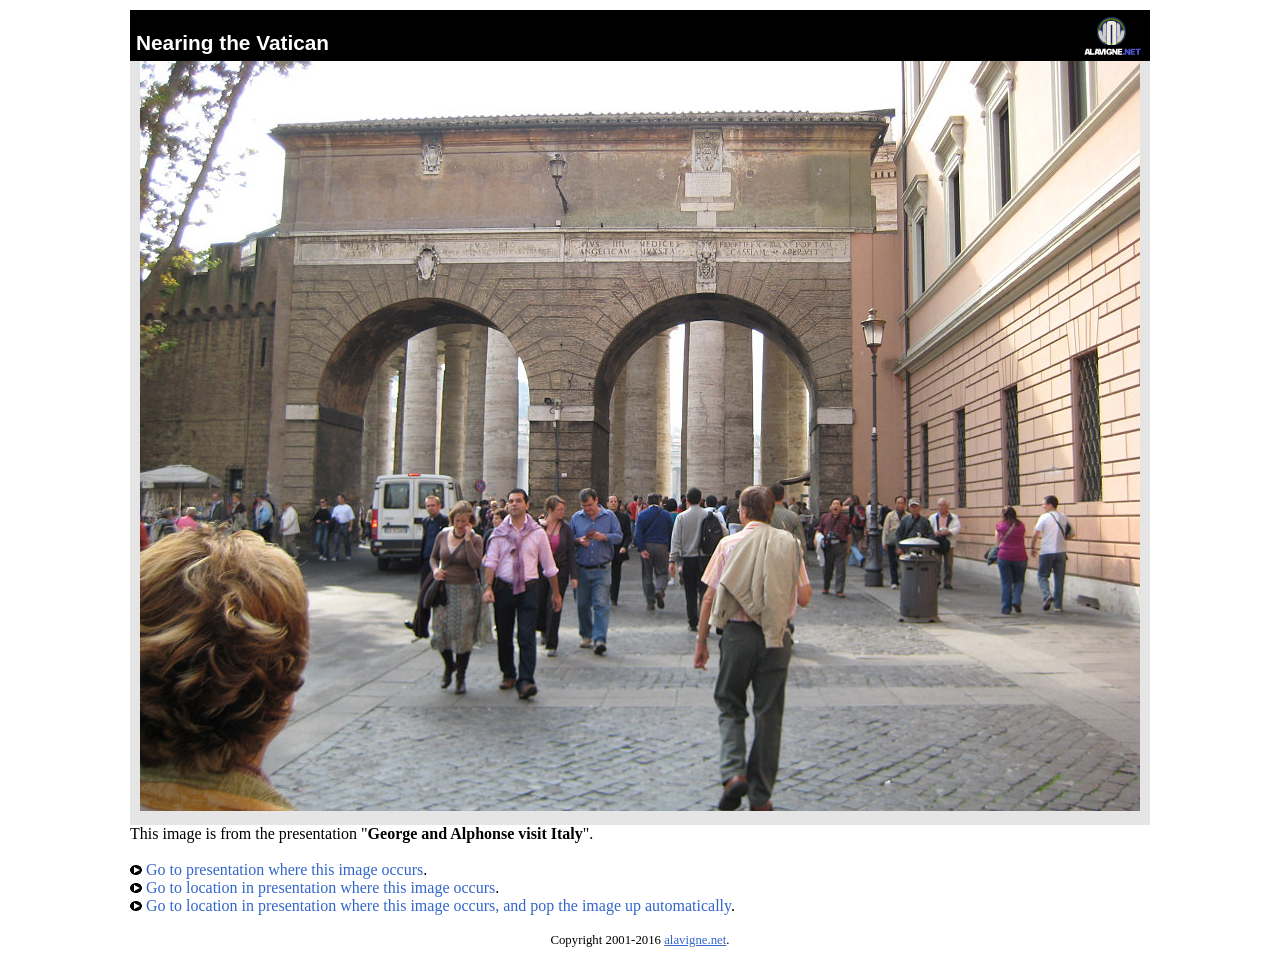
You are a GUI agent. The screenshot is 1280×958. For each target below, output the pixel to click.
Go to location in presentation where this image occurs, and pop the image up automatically (430, 905)
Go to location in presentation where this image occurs (312, 887)
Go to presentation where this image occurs (276, 869)
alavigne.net (695, 940)
